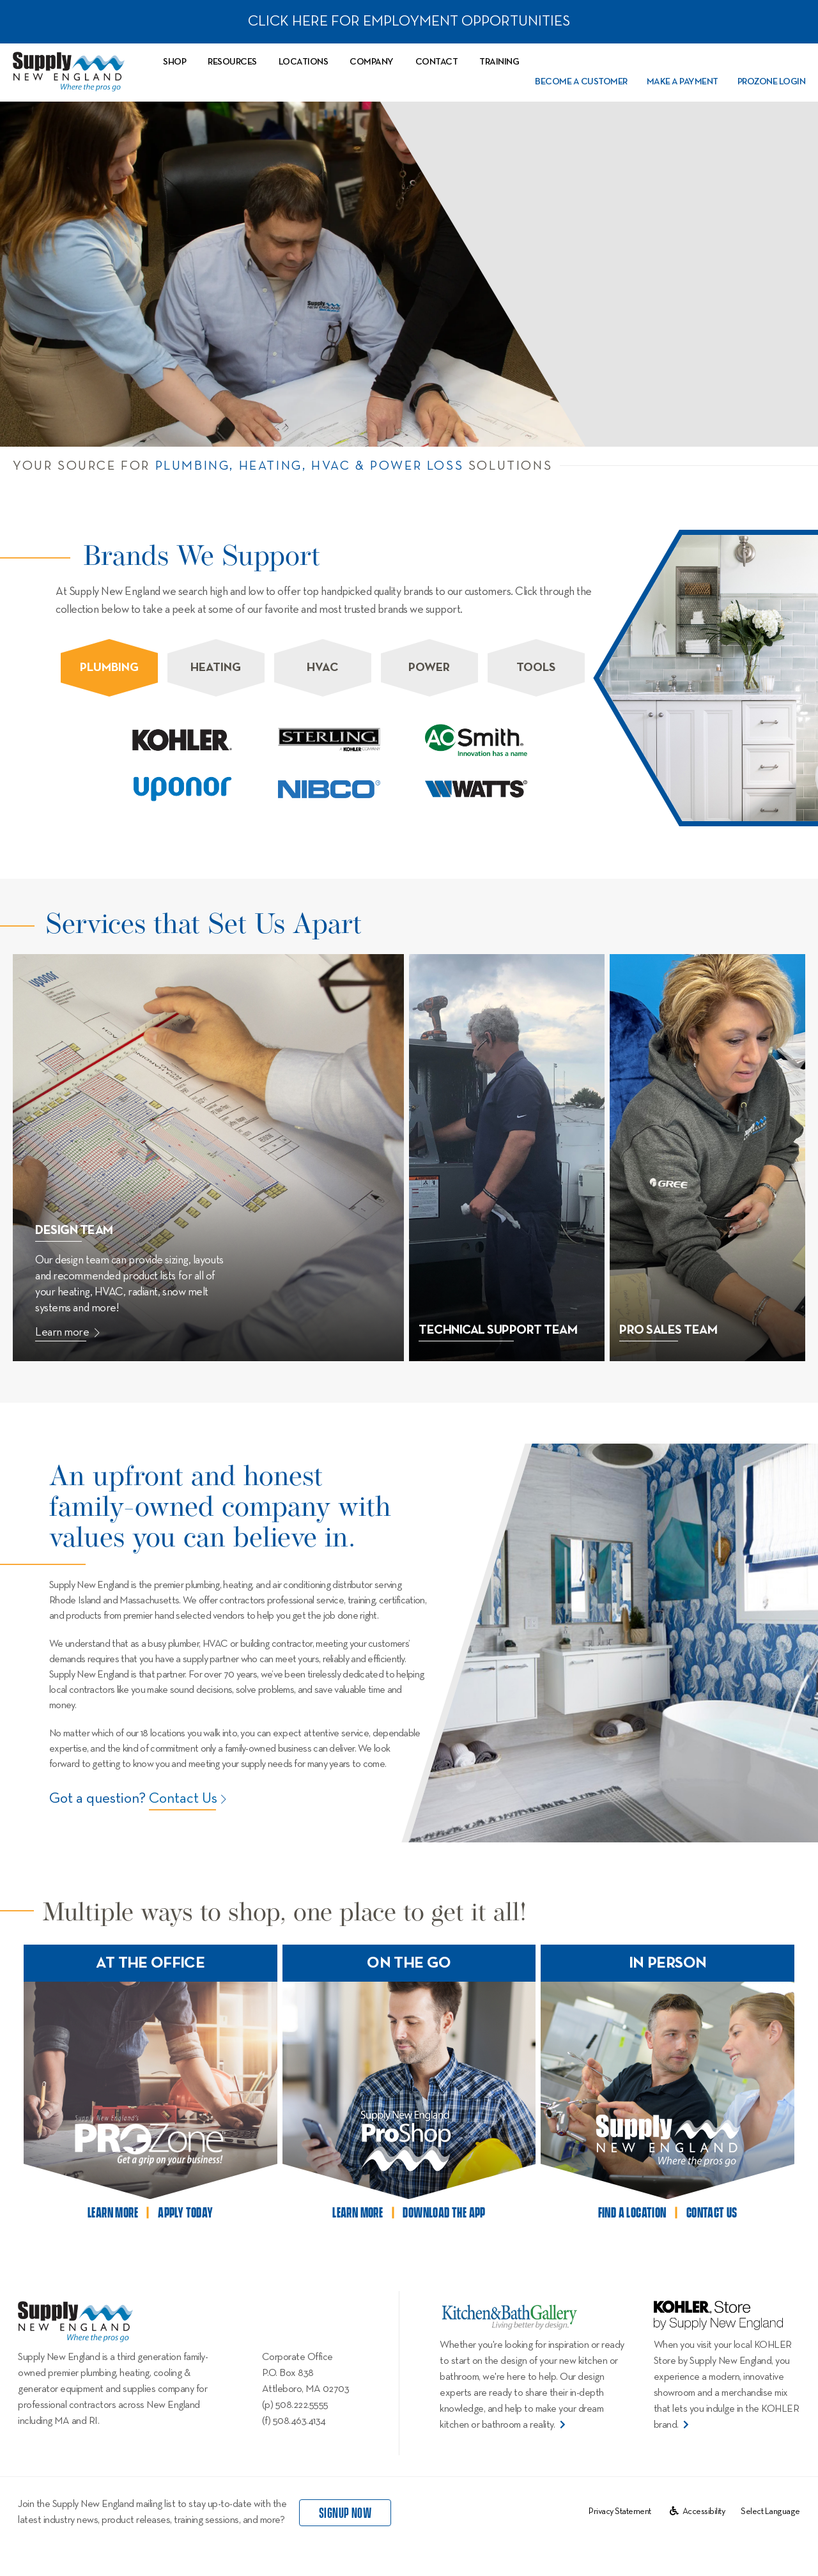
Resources (232, 62)
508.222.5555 (301, 2405)
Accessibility (697, 2511)
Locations (303, 62)
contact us (711, 2213)
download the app (444, 2213)
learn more (113, 2213)
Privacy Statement (620, 2511)
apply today (185, 2213)
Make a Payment (682, 81)
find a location (632, 2213)
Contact (436, 62)
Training (499, 62)
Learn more (67, 1332)
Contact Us (183, 1798)
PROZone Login (771, 81)
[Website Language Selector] (770, 2511)
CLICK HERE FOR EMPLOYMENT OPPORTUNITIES (409, 21)
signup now (345, 2513)
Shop (174, 62)
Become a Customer (581, 81)
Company (372, 62)
